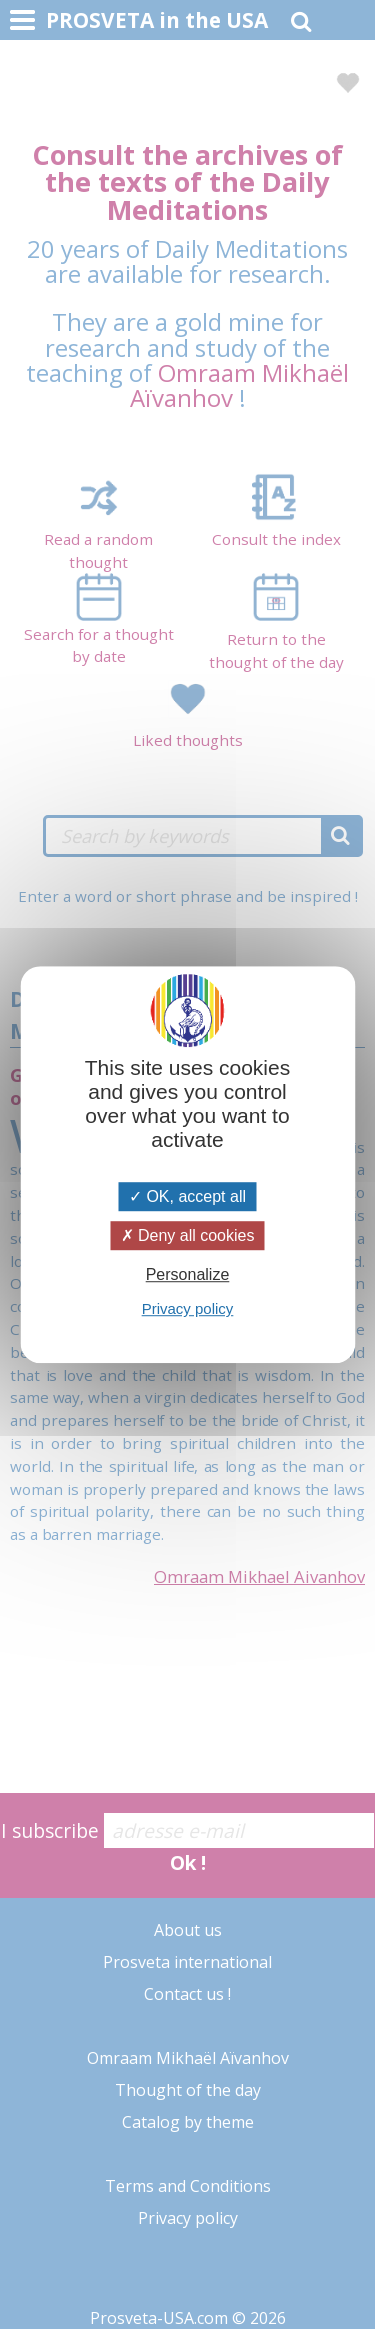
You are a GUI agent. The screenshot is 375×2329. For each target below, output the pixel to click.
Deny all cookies (188, 1235)
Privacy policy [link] (188, 1308)
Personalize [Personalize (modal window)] (188, 1274)
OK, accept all (187, 1196)
